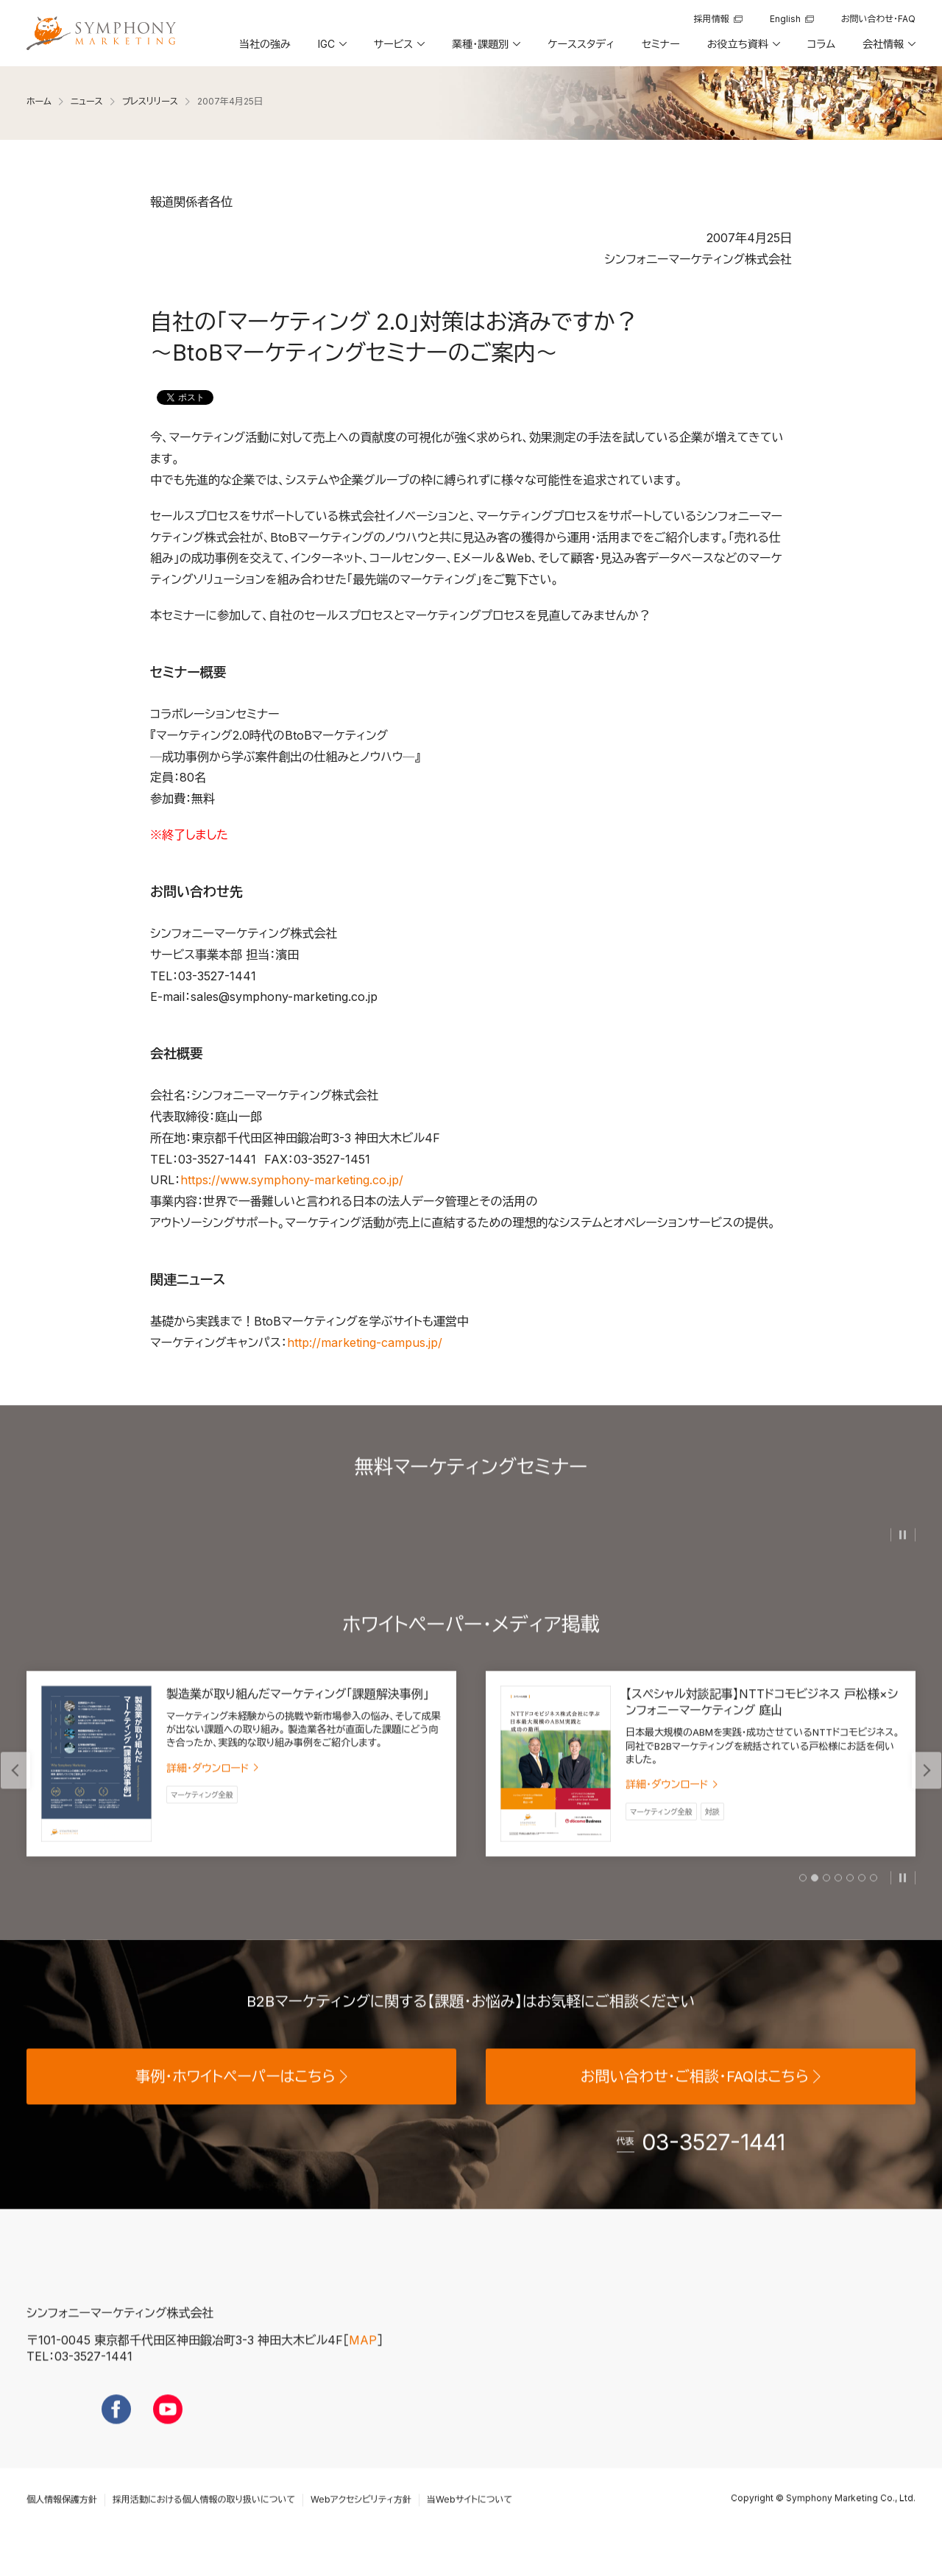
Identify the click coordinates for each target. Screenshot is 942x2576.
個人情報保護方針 (61, 2527)
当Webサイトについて (469, 2527)
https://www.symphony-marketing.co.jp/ (291, 1179)
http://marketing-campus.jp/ (364, 1342)
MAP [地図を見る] (363, 2368)
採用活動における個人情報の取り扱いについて (204, 2527)
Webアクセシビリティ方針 (361, 2527)
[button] (331, 49)
